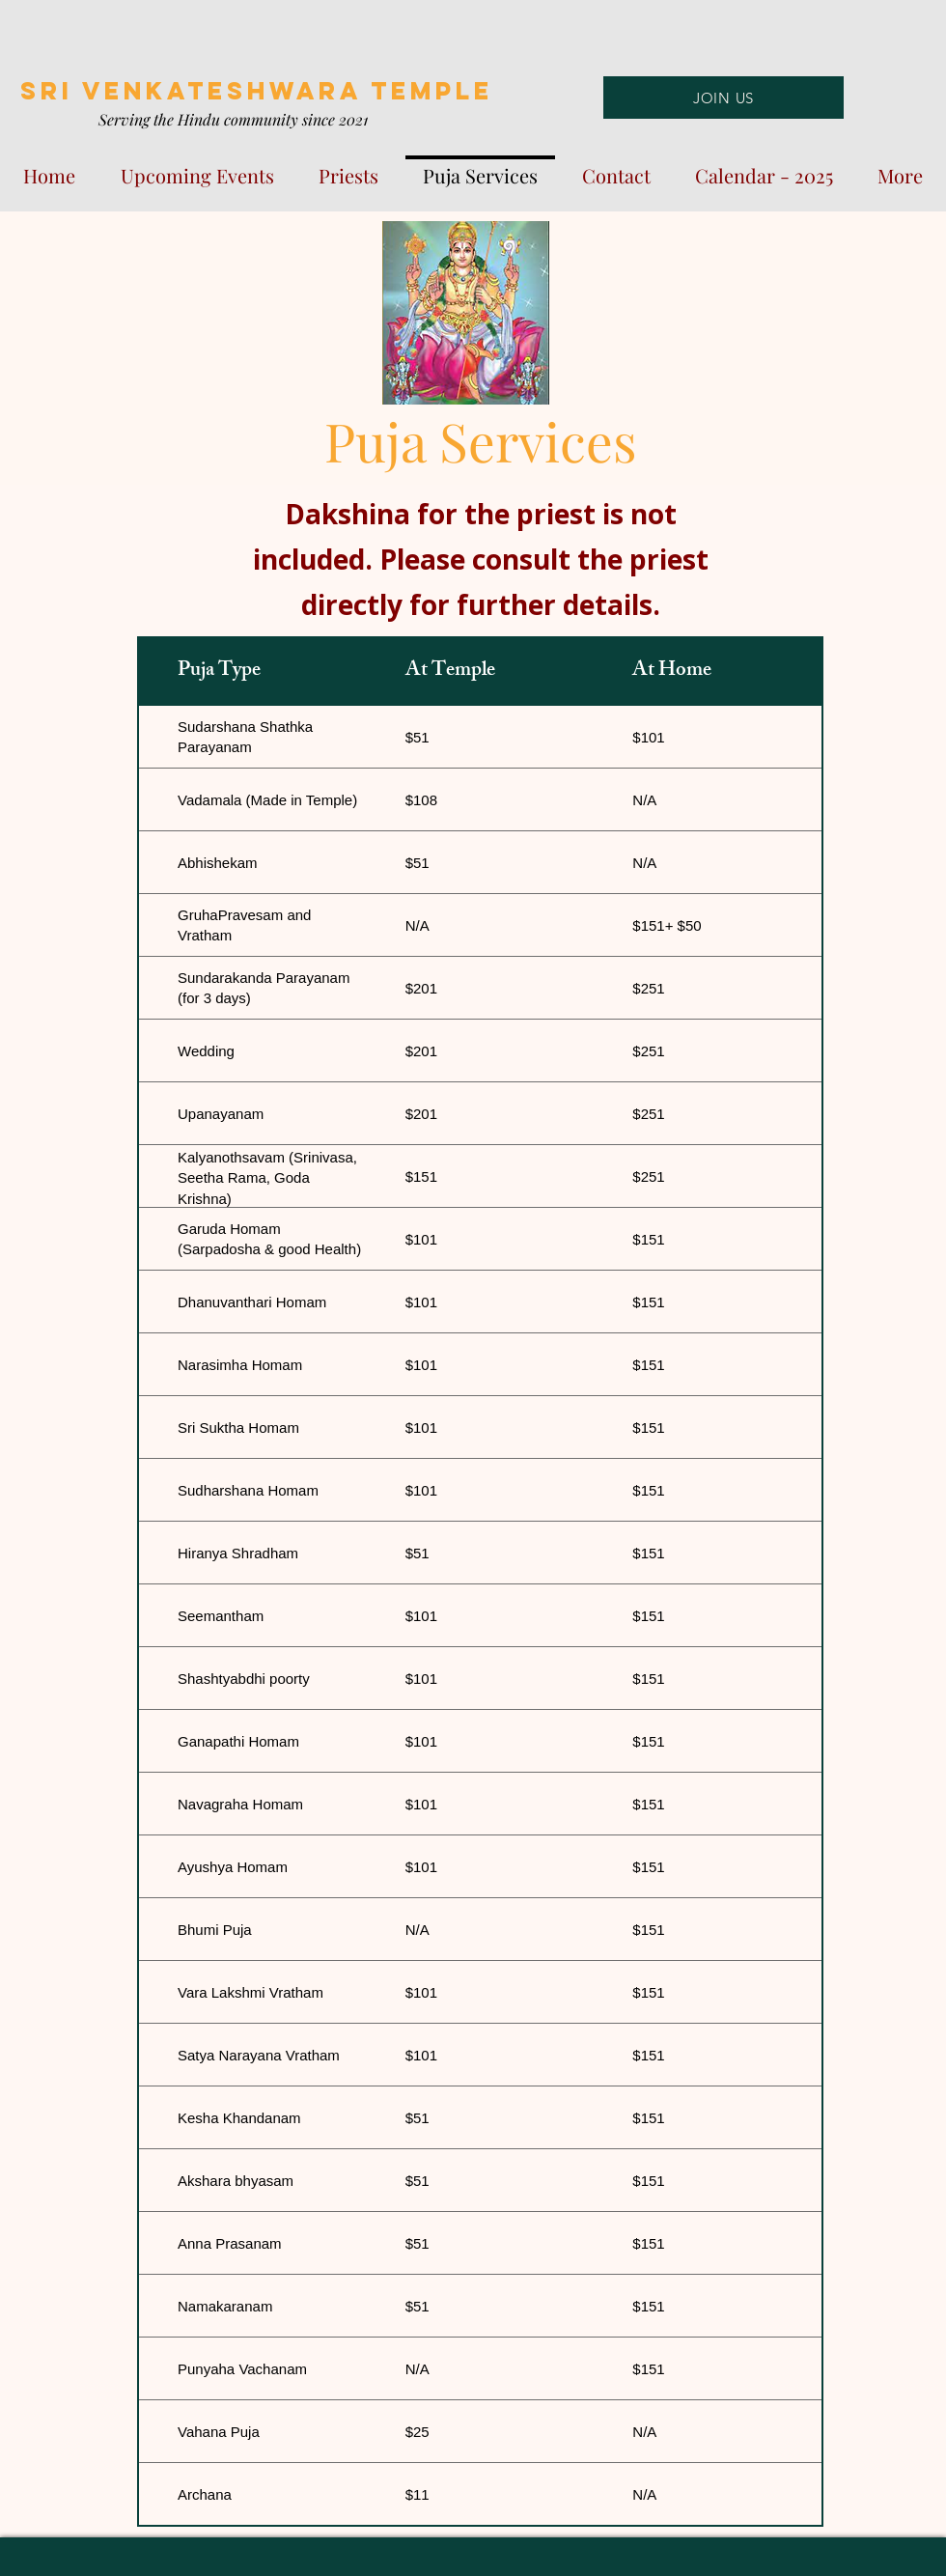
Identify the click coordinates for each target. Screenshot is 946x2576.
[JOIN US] (723, 97)
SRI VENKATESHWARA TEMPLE (256, 90)
